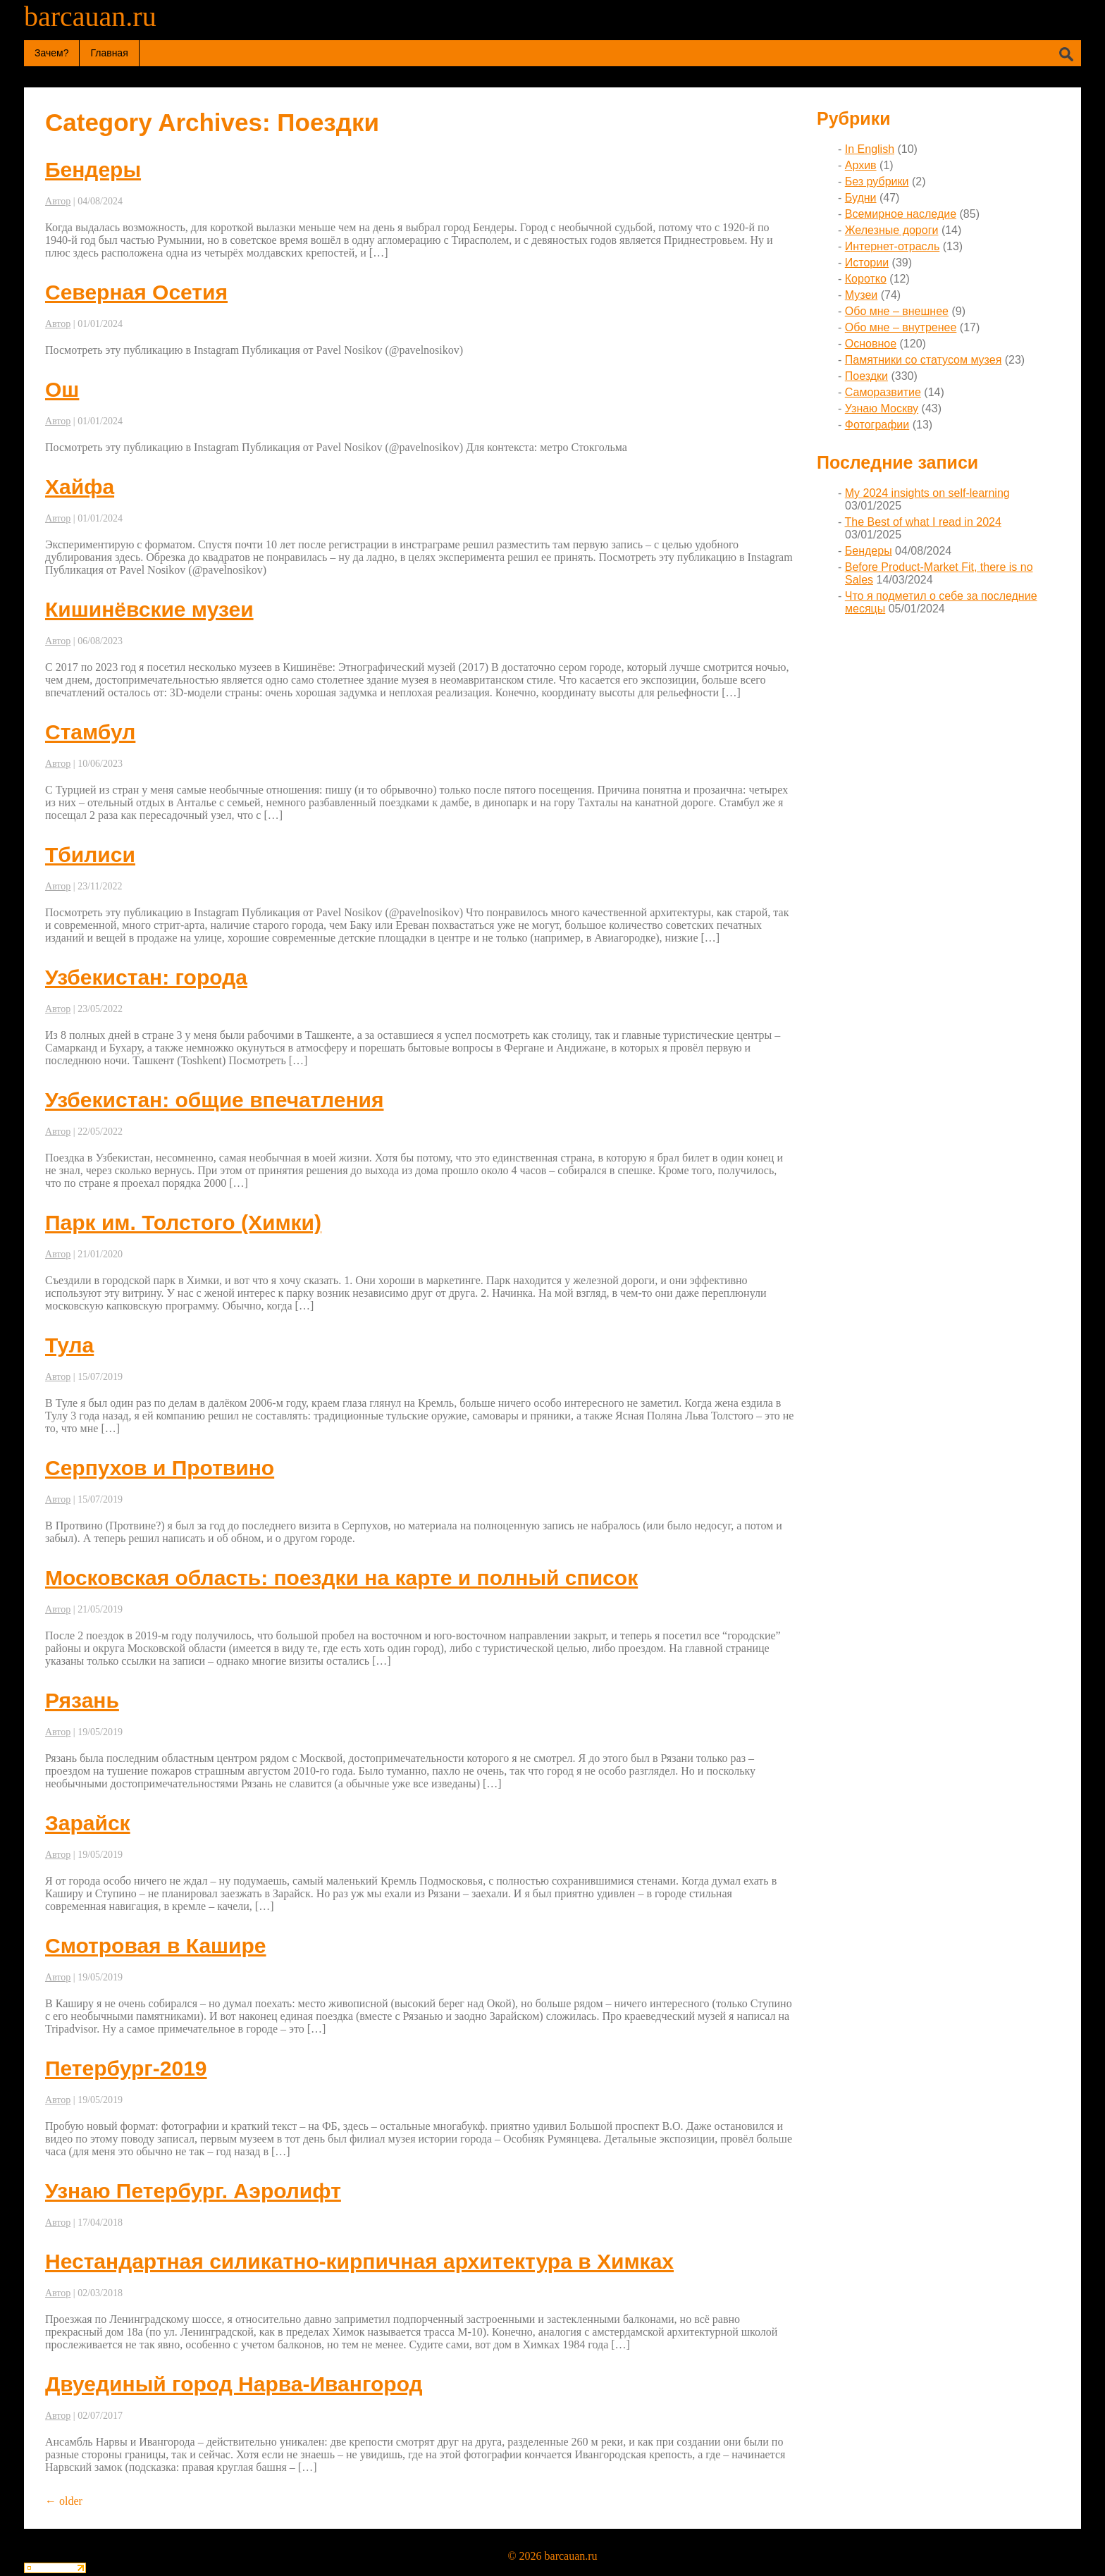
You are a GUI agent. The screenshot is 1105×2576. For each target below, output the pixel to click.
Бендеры (93, 169)
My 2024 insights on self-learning (927, 493)
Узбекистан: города (146, 977)
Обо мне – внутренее (901, 327)
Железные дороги (892, 230)
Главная (109, 52)
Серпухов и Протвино (159, 1467)
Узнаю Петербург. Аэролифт (193, 2190)
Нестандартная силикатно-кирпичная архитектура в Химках (359, 2261)
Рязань (82, 1700)
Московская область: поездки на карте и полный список (341, 1577)
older (63, 2501)
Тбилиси (90, 854)
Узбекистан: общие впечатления (214, 1099)
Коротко (866, 279)
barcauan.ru (90, 16)
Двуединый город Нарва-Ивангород (234, 2384)
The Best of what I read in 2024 (922, 522)
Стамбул (90, 732)
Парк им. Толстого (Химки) (183, 1222)
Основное (870, 344)
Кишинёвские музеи (149, 609)
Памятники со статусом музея (923, 360)
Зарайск (87, 1823)
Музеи (861, 295)
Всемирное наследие (900, 214)
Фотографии (877, 425)
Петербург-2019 (126, 2068)
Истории (867, 263)
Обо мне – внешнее (897, 311)
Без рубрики (877, 181)
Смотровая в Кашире (155, 1945)
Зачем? (51, 52)
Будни (861, 198)
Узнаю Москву (881, 408)
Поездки (866, 376)
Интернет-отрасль (892, 246)
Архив (861, 165)
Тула (69, 1345)
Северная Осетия (136, 292)
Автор (57, 201)
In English (869, 149)
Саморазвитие (883, 392)
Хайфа (79, 486)
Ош (62, 389)
